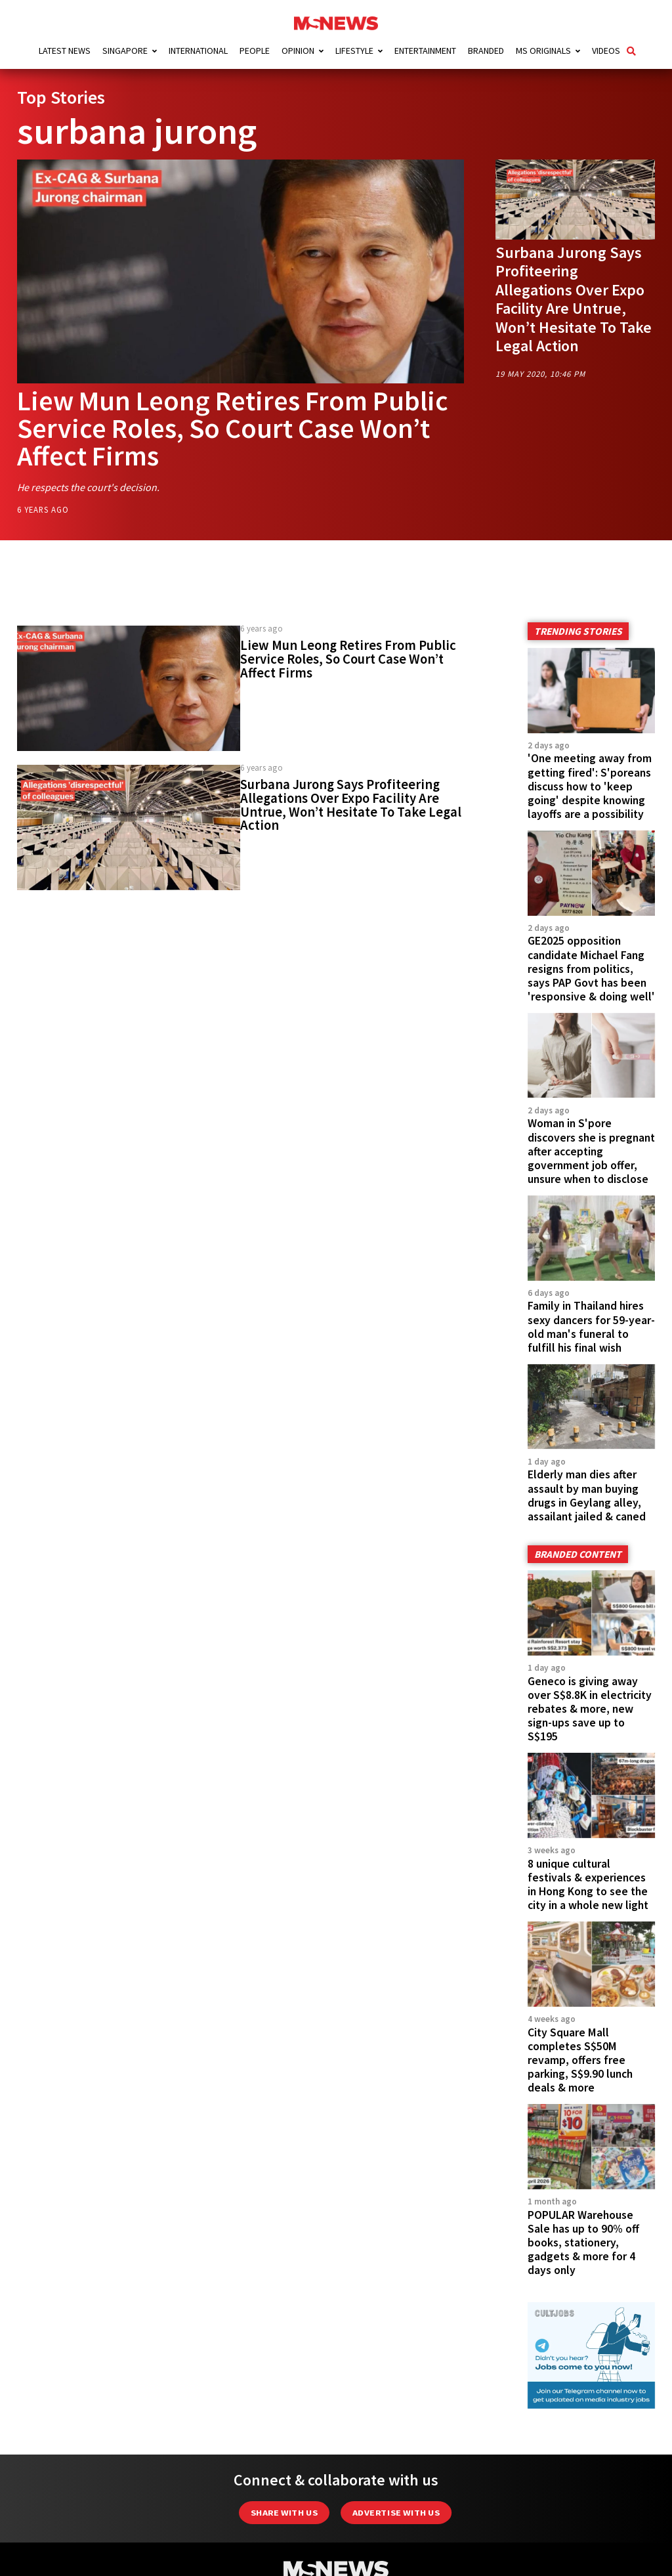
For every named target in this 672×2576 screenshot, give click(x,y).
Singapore (125, 50)
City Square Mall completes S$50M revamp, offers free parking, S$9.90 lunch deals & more (580, 2060)
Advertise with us (396, 2513)
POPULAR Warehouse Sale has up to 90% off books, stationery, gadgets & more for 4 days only (583, 2242)
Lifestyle (354, 50)
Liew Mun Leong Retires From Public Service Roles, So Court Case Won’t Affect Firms (232, 428)
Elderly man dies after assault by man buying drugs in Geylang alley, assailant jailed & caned (587, 1495)
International (198, 50)
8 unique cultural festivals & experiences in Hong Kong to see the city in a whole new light (588, 1884)
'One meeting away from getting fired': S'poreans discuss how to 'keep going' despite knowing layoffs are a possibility (590, 786)
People (255, 50)
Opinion (298, 50)
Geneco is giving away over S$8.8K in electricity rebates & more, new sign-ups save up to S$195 (590, 1709)
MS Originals (543, 50)
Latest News (65, 50)
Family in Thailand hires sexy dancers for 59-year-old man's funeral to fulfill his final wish (591, 1326)
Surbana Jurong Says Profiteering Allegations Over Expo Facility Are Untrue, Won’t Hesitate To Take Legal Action (573, 299)
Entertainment (425, 50)
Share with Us (284, 2513)
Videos (606, 50)
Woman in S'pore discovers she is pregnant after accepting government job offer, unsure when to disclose (591, 1151)
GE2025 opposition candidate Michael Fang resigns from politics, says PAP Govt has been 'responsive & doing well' (591, 968)
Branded (486, 50)
